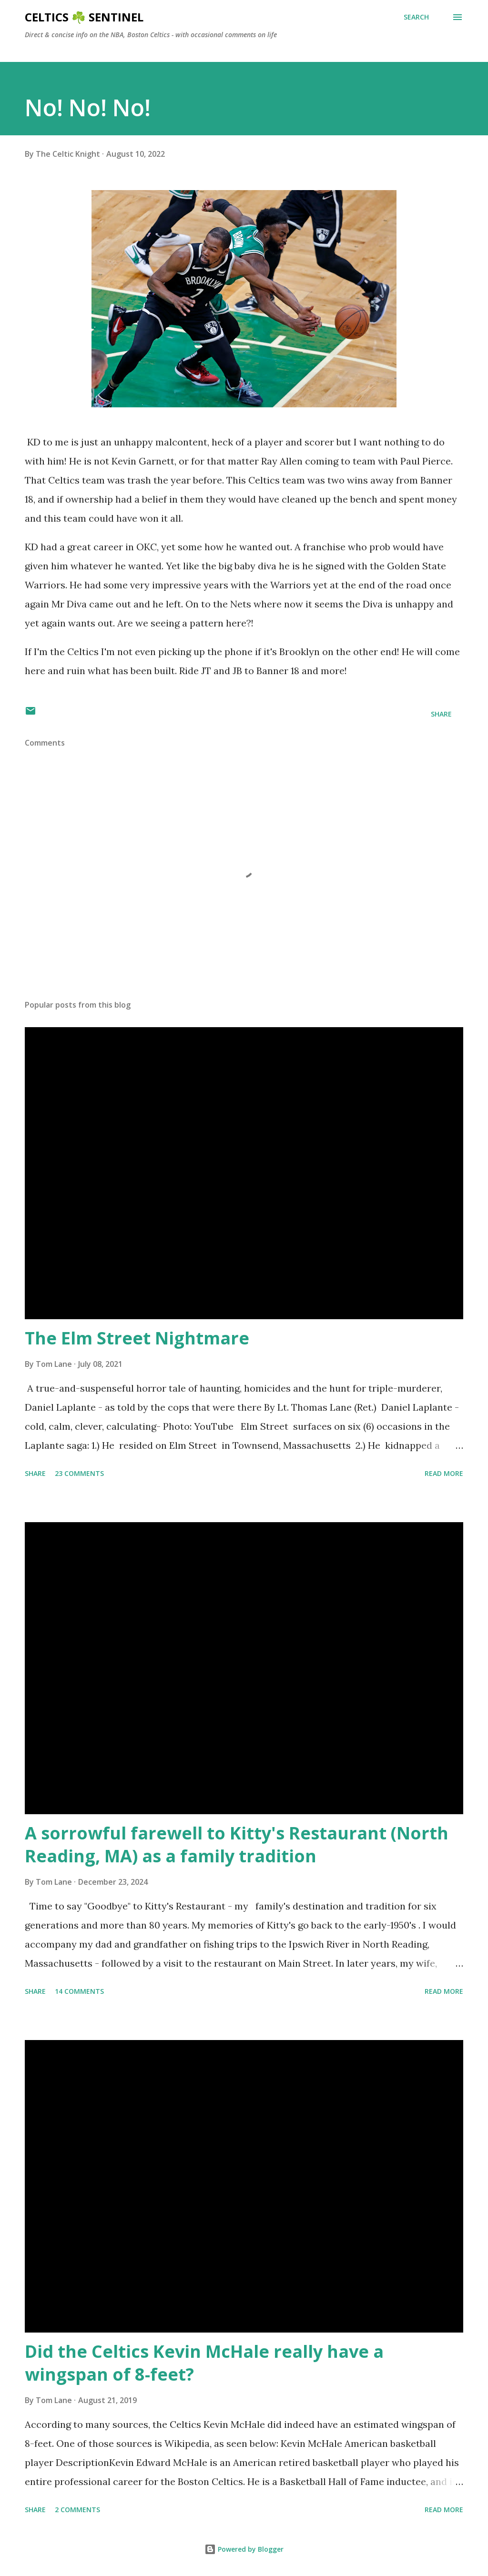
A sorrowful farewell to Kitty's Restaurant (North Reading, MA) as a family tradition (236, 1844)
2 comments (77, 2509)
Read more (444, 1473)
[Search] (416, 17)
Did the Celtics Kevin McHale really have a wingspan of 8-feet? (204, 2363)
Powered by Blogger (244, 2549)
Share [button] (441, 713)
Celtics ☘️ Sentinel (84, 17)
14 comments (79, 1991)
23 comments (79, 1473)
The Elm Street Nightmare (137, 1338)
